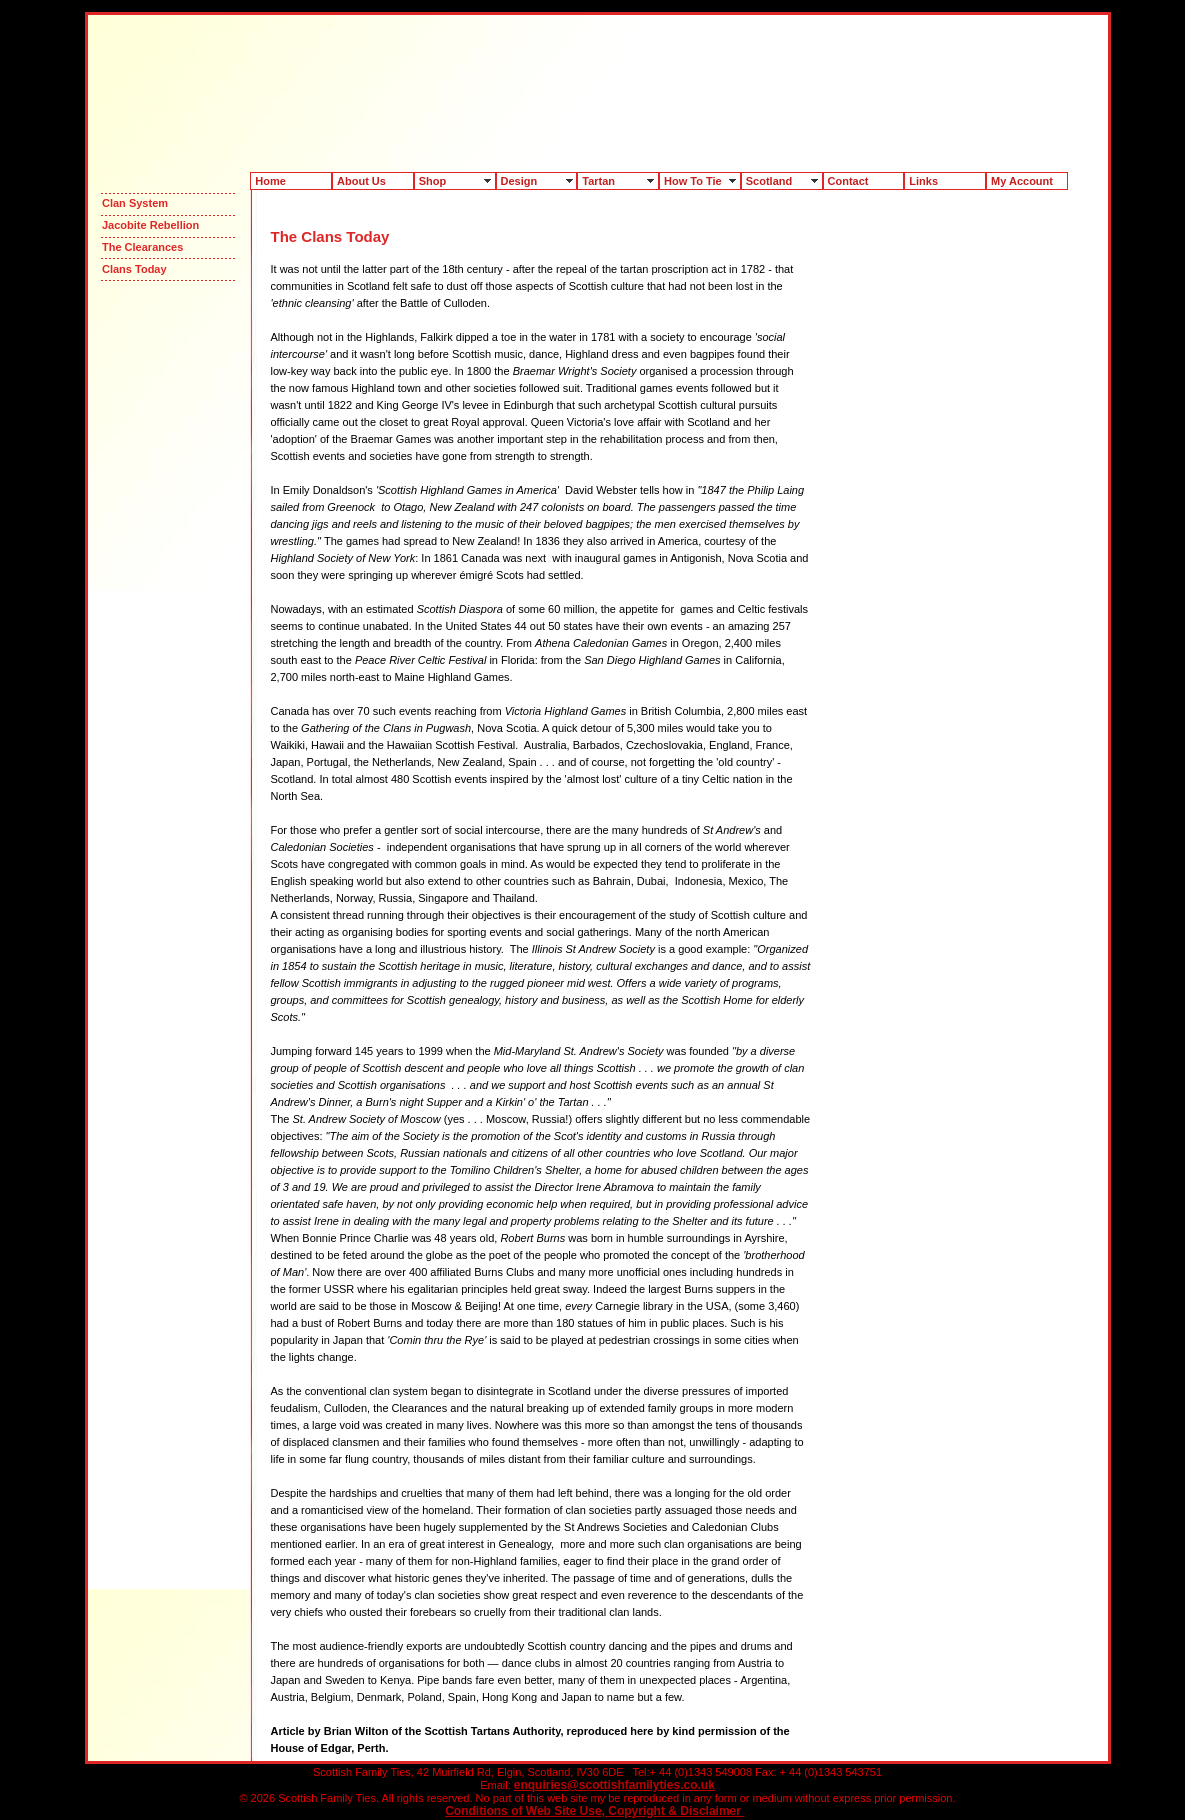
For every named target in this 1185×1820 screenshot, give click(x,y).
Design (519, 181)
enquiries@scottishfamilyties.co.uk (614, 1785)
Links (923, 181)
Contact (848, 181)
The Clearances (142, 247)
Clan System (135, 203)
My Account (1022, 181)
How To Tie (693, 181)
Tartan (598, 181)
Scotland (769, 181)
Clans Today (134, 269)
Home (270, 181)
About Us (361, 181)
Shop (433, 181)
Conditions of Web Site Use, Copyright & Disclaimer (594, 1811)
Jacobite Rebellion (150, 225)
